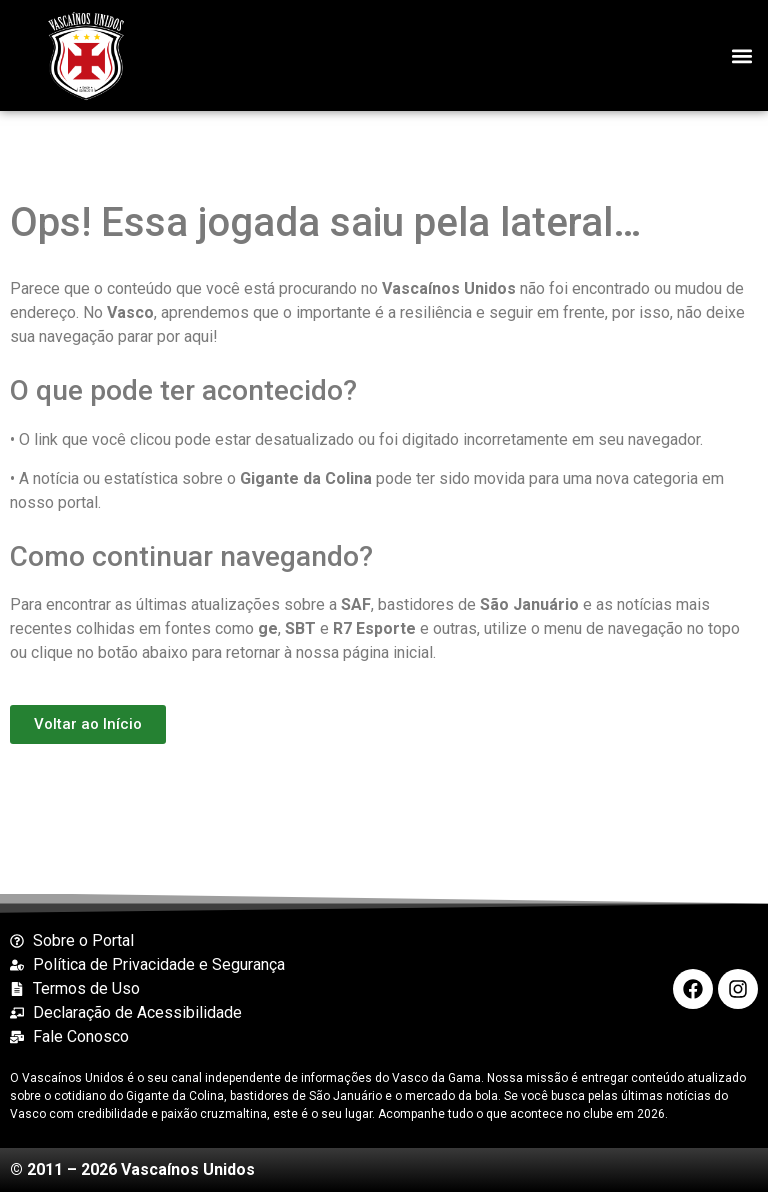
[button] (741, 55)
